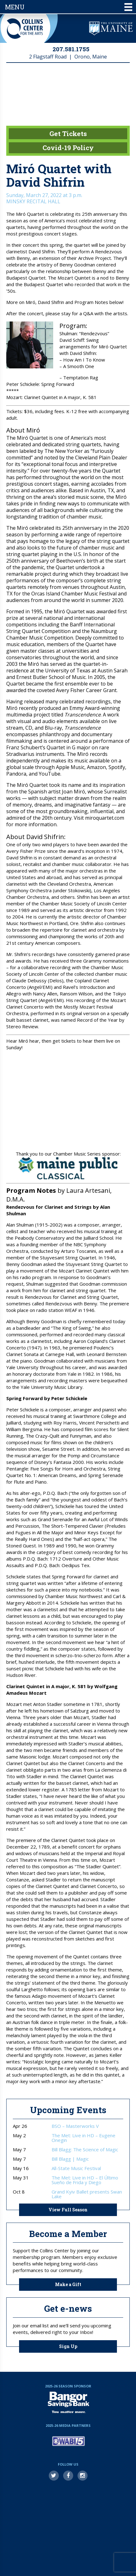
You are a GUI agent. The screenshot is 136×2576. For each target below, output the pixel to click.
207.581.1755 (71, 49)
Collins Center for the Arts (25, 28)
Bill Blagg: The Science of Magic (85, 2149)
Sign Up (68, 2346)
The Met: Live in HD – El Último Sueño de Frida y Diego (85, 2180)
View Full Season (68, 2210)
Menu (68, 7)
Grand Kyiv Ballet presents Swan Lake (87, 2194)
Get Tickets (68, 133)
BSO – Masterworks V (75, 2126)
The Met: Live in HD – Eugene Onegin (83, 2138)
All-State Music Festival (76, 2168)
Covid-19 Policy (68, 147)
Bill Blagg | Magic (70, 2159)
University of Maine (111, 28)
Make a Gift (68, 2284)
